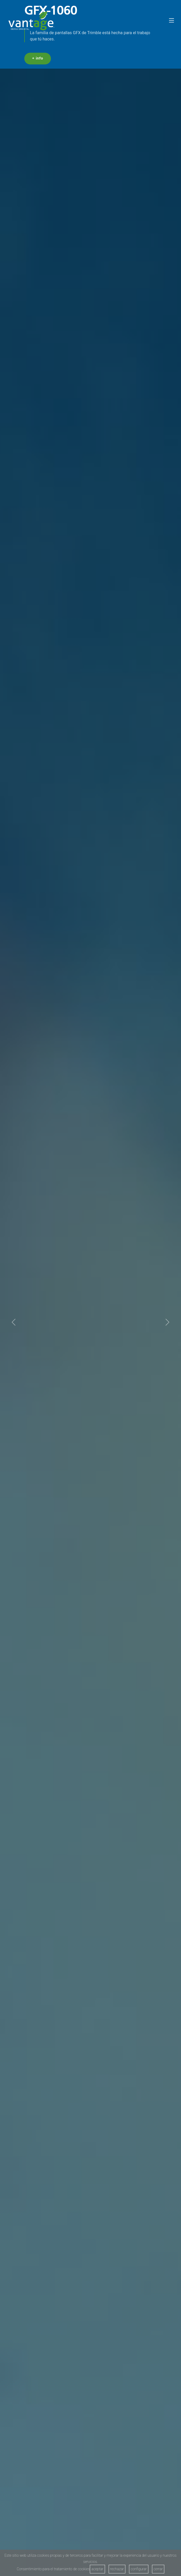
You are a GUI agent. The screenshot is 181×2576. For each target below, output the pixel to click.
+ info (37, 59)
